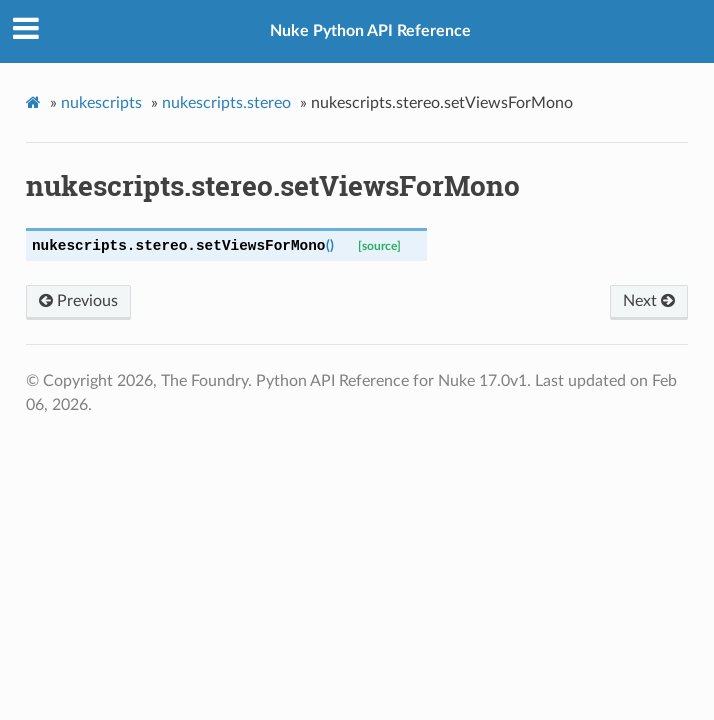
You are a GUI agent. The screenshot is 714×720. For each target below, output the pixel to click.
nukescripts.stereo (226, 103)
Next (649, 301)
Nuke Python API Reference (370, 31)
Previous (78, 301)
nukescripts (101, 103)
